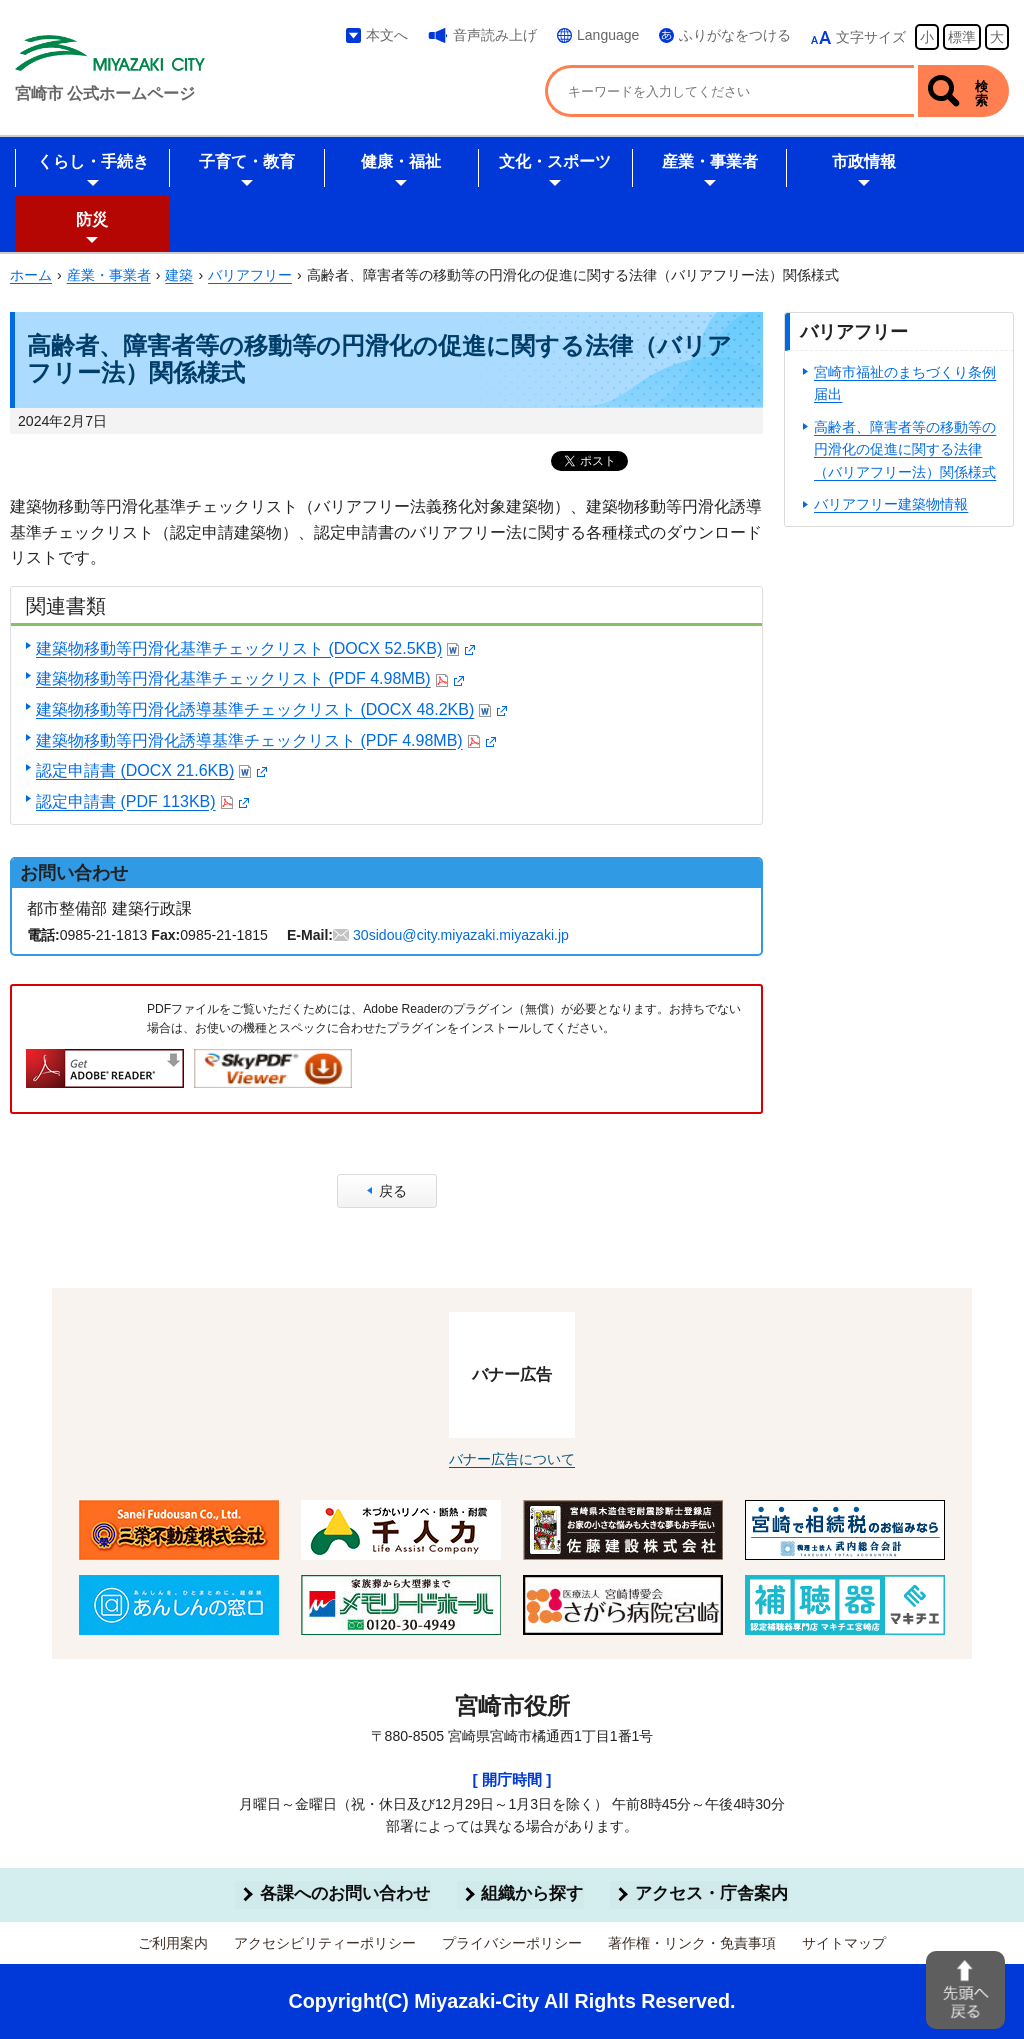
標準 (962, 37)
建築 (179, 275)
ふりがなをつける (735, 35)
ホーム (31, 275)
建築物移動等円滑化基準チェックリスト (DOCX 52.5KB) (239, 648)
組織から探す (532, 1894)
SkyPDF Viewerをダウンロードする (273, 1068)
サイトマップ (844, 1942)
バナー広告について (512, 1459)
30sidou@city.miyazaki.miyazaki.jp (461, 935)
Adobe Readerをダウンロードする (105, 1068)
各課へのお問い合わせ (347, 1894)
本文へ (387, 35)
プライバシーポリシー (512, 1942)
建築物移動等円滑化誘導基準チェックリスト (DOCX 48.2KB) (255, 709)
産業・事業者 (109, 275)
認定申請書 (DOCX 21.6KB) (135, 770)
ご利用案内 (173, 1942)
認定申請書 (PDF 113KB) (126, 801)
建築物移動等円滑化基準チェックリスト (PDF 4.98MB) (233, 678)
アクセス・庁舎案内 (709, 1894)
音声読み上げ (495, 35)
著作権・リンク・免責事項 (692, 1942)
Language (608, 35)
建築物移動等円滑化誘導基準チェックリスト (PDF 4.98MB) (249, 740)
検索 (981, 93)
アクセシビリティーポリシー (325, 1942)
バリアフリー (250, 275)
